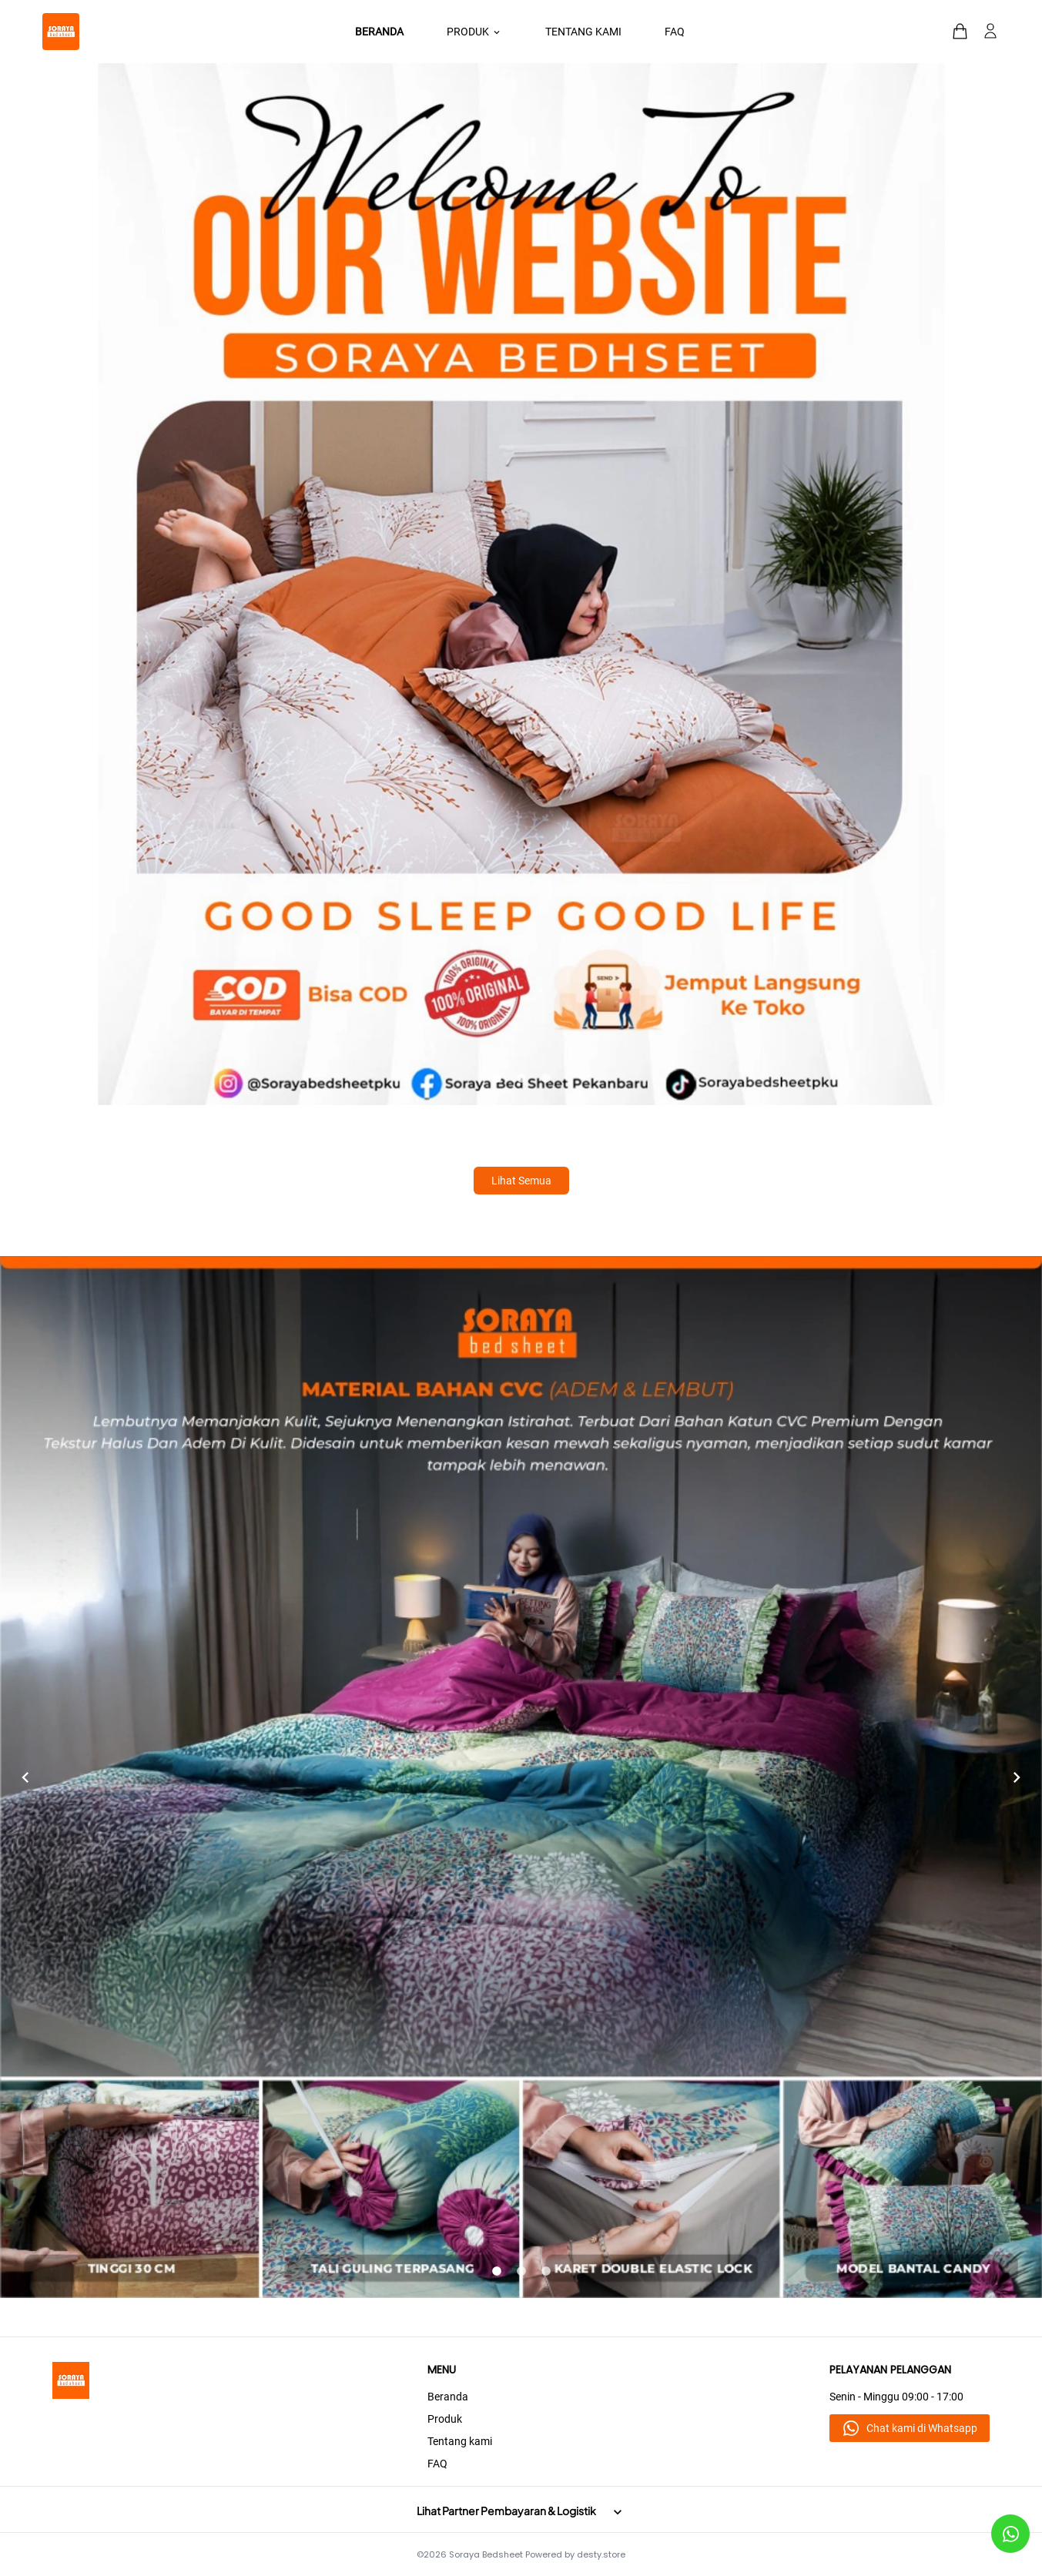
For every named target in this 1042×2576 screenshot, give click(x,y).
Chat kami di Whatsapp (921, 2428)
